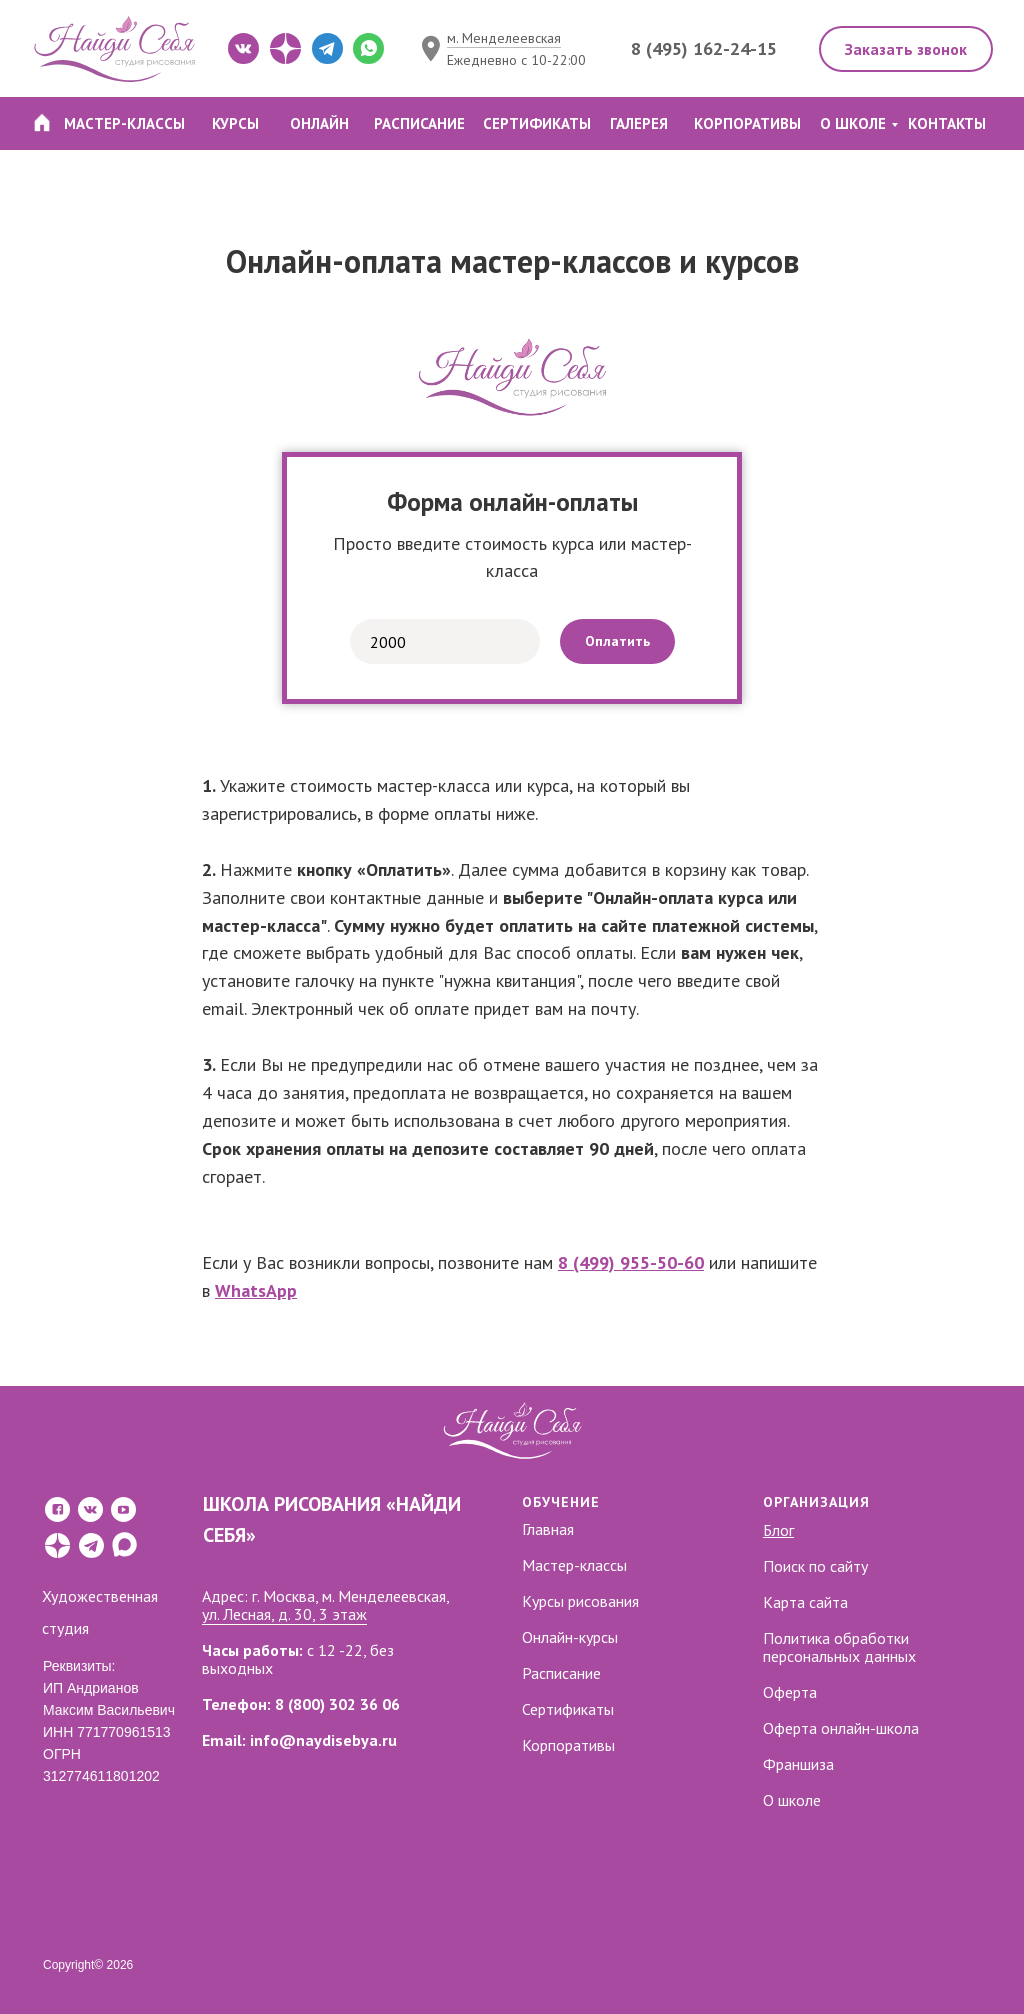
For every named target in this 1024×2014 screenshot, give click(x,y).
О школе (792, 1800)
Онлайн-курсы (570, 1637)
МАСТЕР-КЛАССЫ (124, 123)
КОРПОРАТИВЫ (747, 123)
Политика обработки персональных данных (839, 1647)
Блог (778, 1530)
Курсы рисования (580, 1601)
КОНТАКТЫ (947, 123)
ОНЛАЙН (319, 123)
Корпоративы (568, 1745)
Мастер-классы (574, 1565)
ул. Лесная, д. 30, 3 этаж (284, 1614)
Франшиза (798, 1764)
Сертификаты (568, 1709)
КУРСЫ (235, 123)
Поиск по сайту (815, 1566)
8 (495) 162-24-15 (704, 48)
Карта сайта (805, 1602)
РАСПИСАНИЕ (419, 123)
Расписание (561, 1673)
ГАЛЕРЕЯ (639, 123)
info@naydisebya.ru (323, 1740)
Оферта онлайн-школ (837, 1728)
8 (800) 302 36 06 (337, 1704)
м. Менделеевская (504, 38)
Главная (548, 1529)
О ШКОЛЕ (853, 123)
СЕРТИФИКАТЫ (537, 123)
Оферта (790, 1692)
